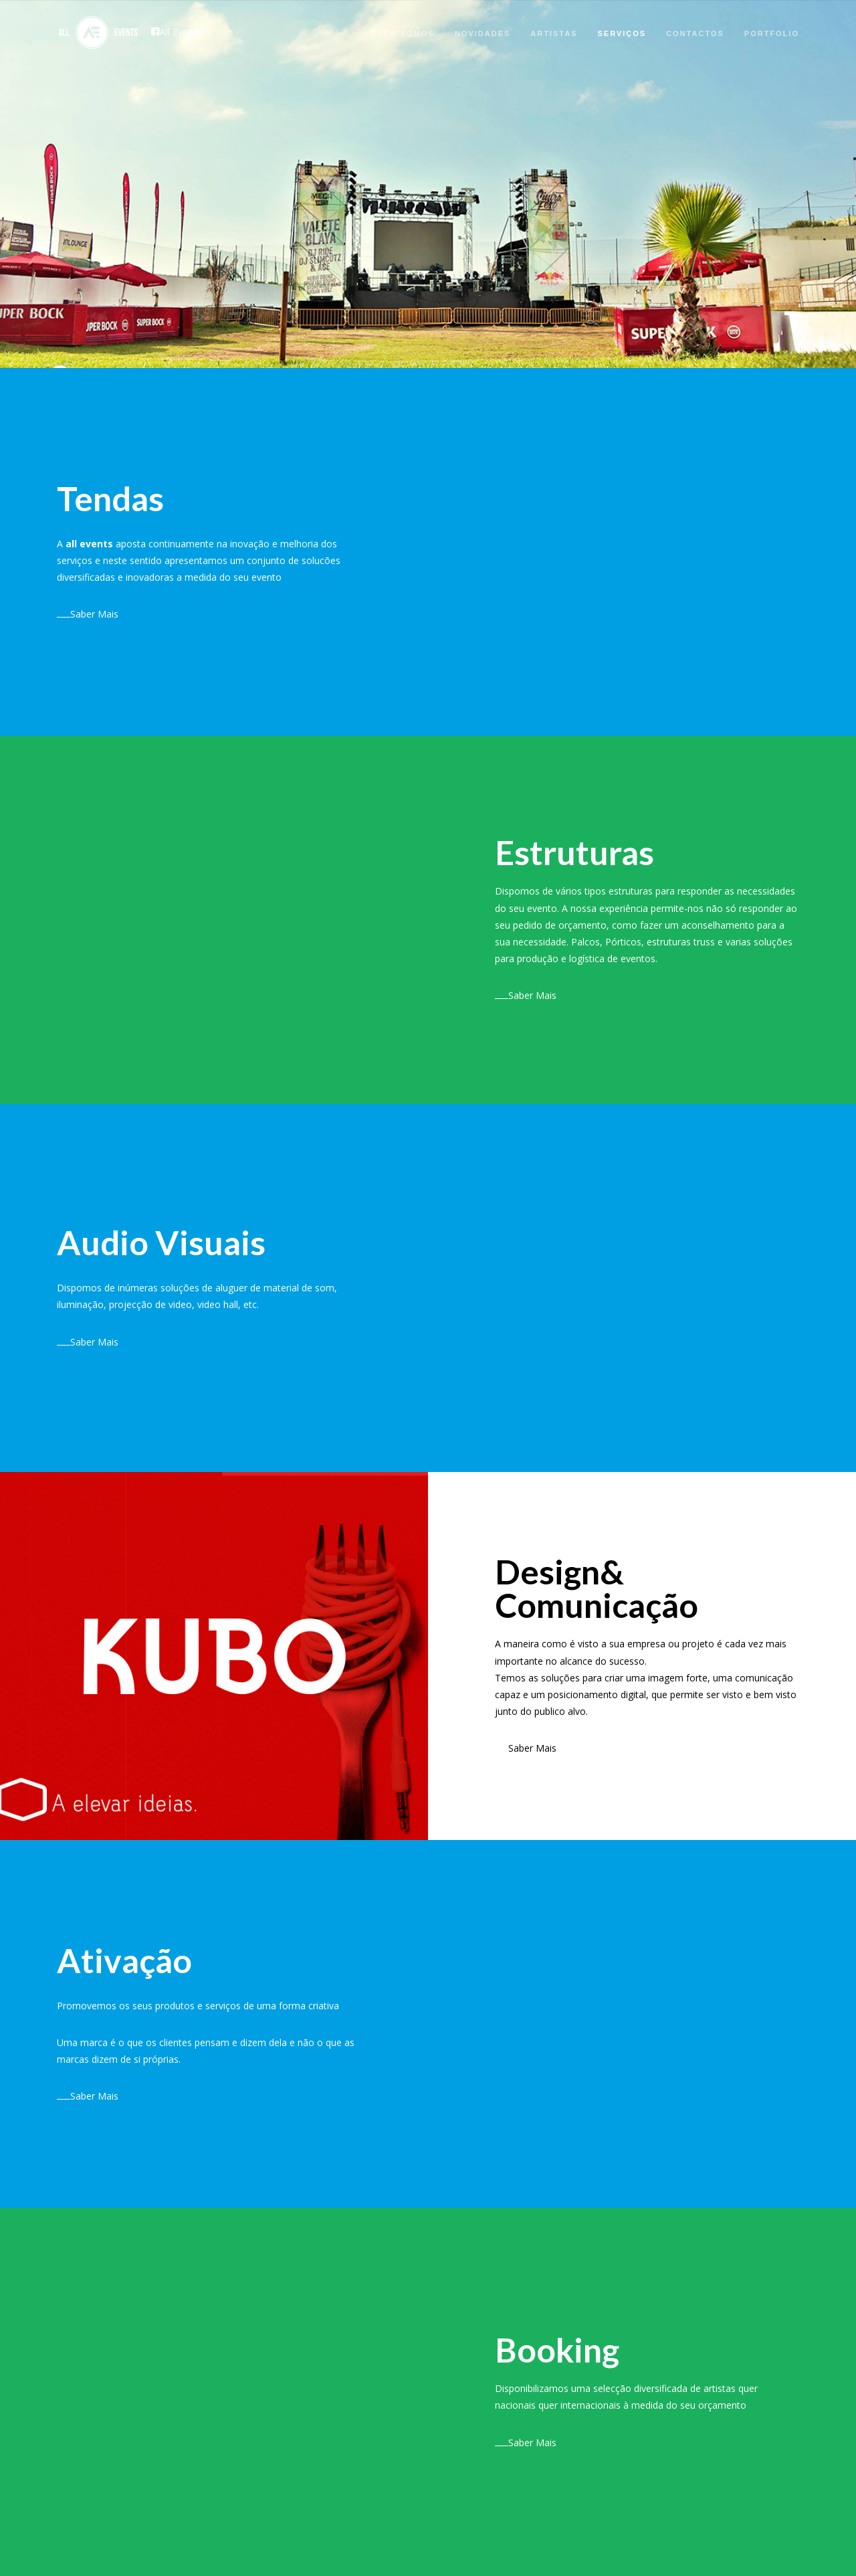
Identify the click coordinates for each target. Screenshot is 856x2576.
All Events (175, 31)
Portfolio (771, 33)
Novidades (482, 33)
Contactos (695, 33)
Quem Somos (402, 33)
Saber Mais (87, 614)
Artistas (553, 33)
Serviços (622, 33)
